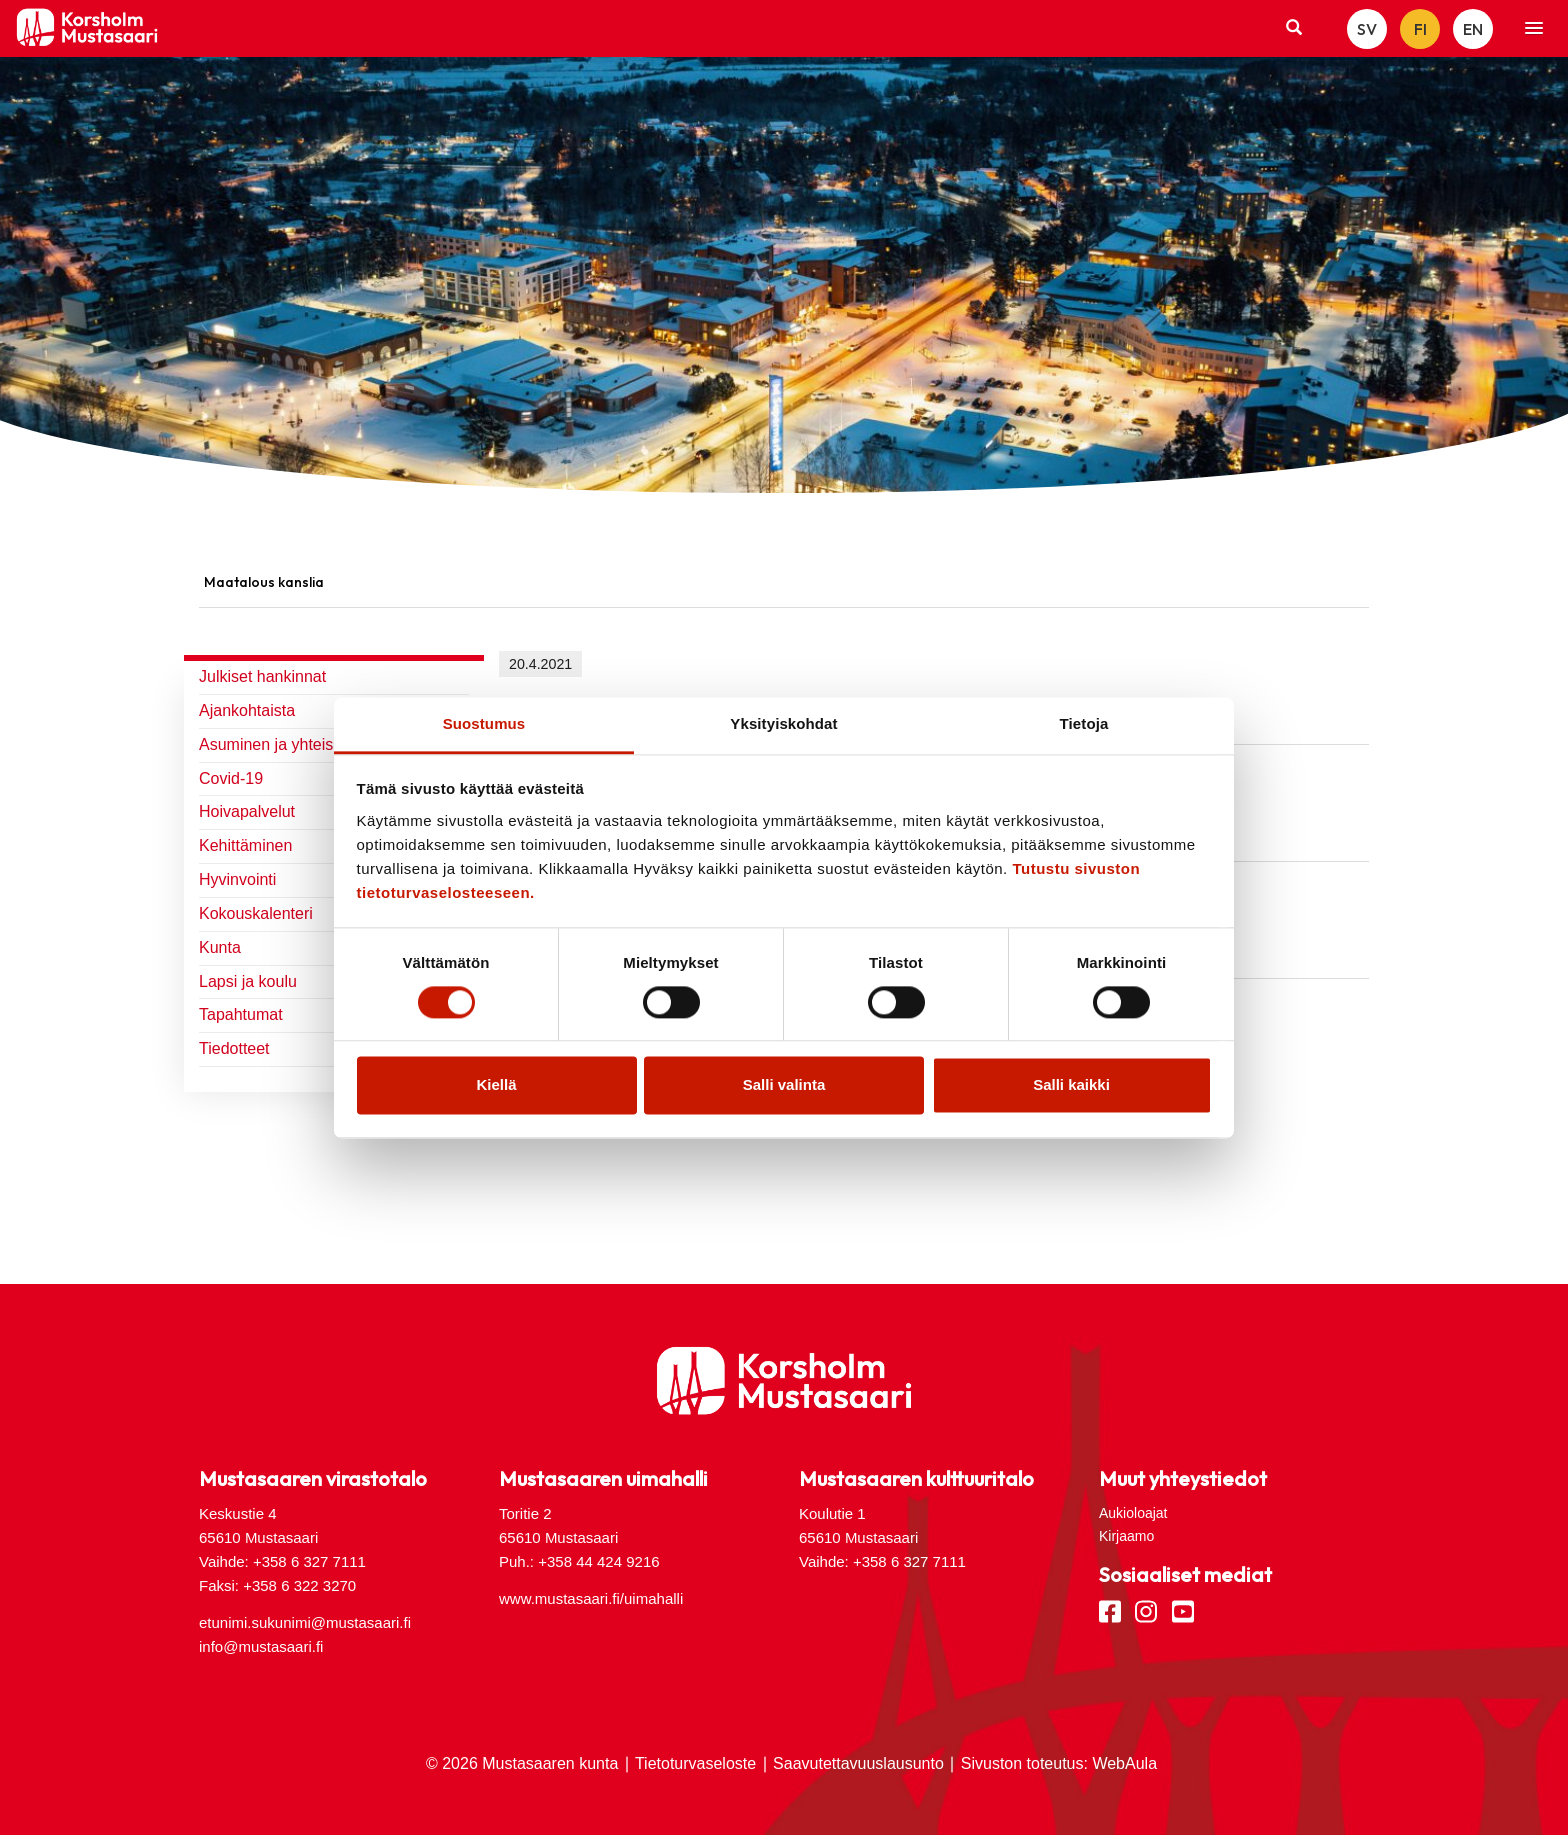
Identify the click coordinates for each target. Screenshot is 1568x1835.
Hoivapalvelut (247, 811)
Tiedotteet (234, 1048)
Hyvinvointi (237, 879)
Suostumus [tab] (484, 723)
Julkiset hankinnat (262, 676)
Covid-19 (231, 778)
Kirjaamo (1126, 1536)
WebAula (1124, 1763)
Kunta (220, 947)
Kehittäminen (245, 845)
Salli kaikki (1071, 1085)
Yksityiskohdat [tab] (783, 723)
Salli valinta (784, 1085)
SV (1367, 29)
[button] (1534, 29)
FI (1420, 29)
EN (1473, 29)
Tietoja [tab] (1084, 723)
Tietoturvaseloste (695, 1763)
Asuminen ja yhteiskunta (285, 744)
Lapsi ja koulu (248, 981)
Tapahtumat (241, 1014)
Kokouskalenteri (256, 913)
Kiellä (496, 1085)
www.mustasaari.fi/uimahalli (591, 1598)
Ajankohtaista (247, 710)
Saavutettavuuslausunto (858, 1763)
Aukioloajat (1133, 1513)
